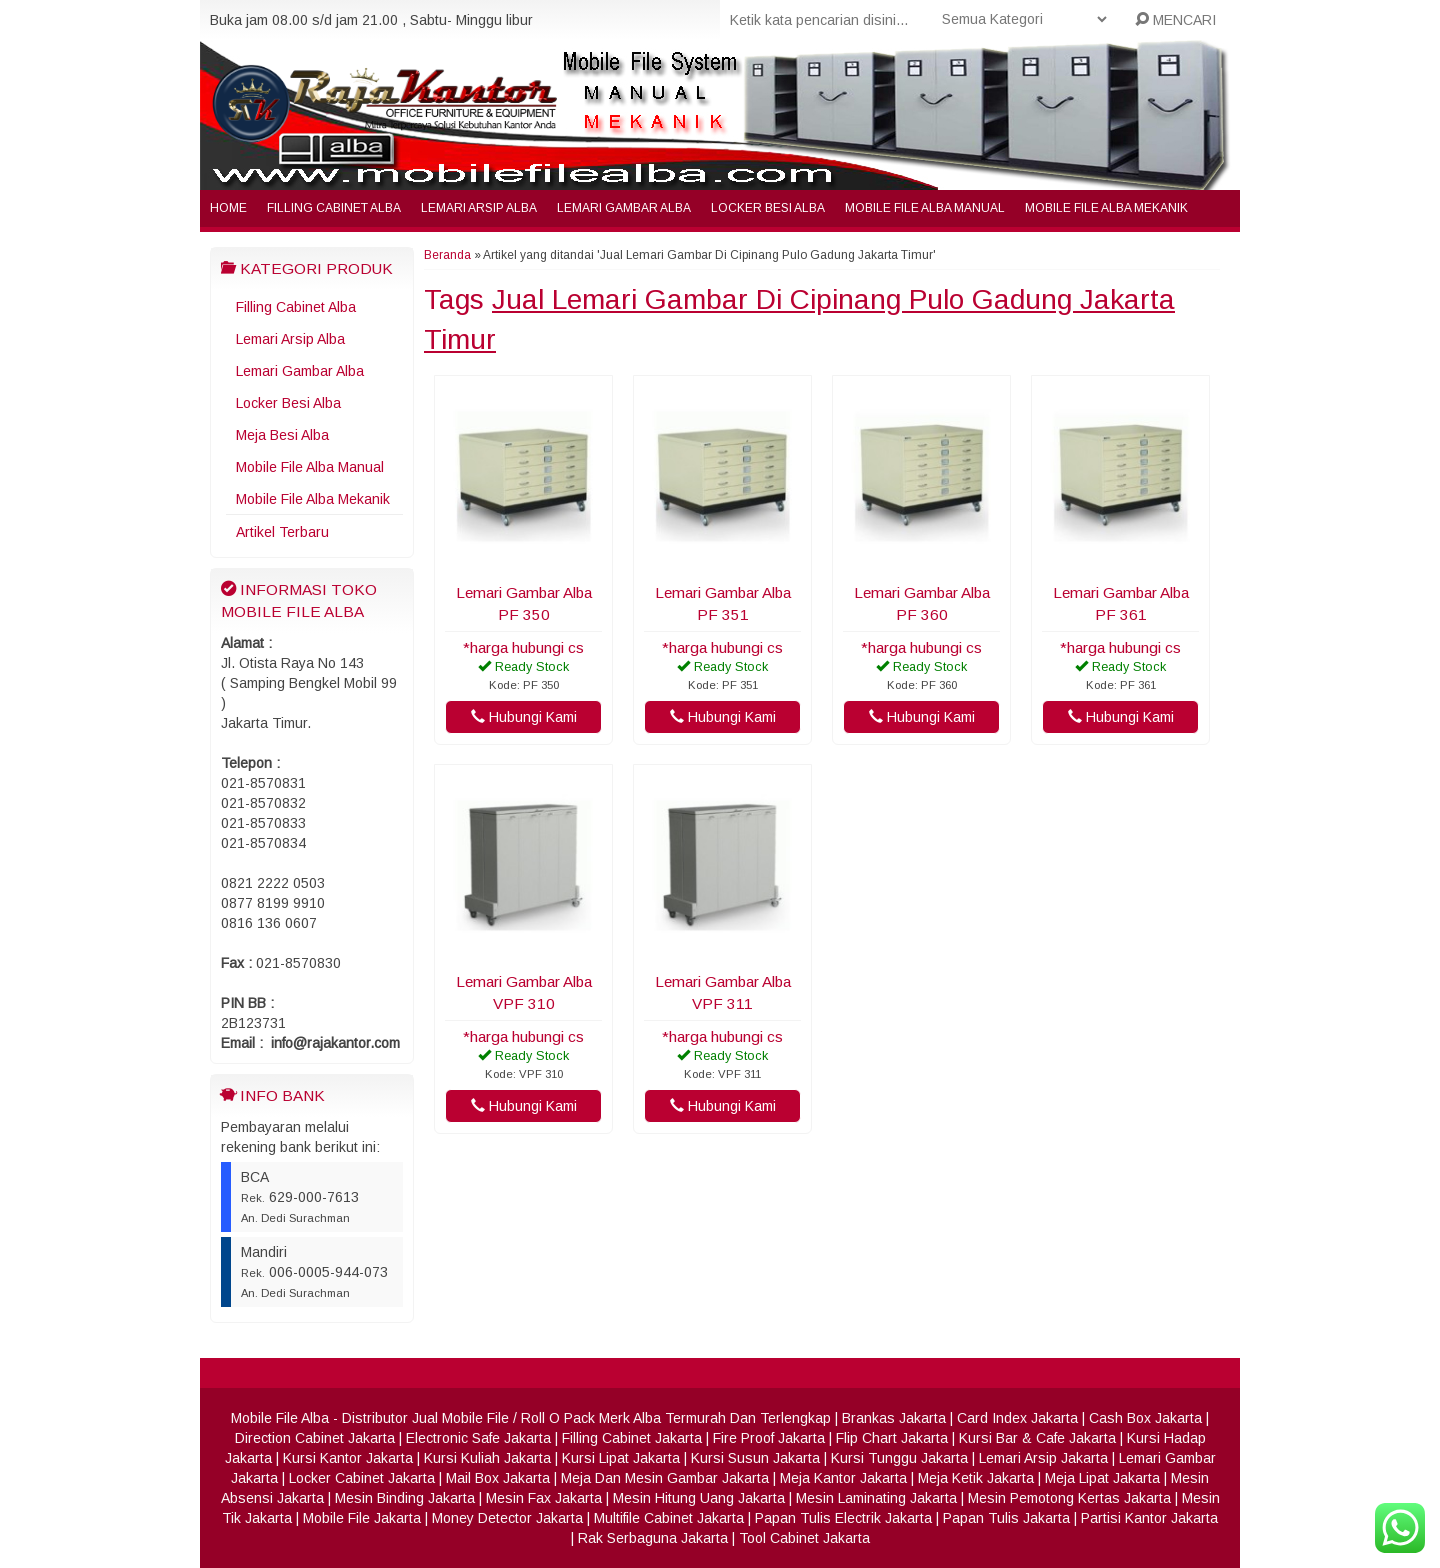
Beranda (447, 255)
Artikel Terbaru (282, 532)
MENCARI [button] (1175, 20)
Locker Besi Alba (768, 208)
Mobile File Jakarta (362, 1518)
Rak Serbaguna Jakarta (653, 1538)
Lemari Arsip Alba (479, 208)
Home (228, 208)
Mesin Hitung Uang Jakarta (699, 1498)
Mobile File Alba (280, 1418)
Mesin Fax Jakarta (544, 1498)
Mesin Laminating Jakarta (876, 1498)
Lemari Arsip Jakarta (1043, 1458)
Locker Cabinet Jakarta (362, 1478)
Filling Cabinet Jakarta (632, 1438)
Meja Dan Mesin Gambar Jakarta (665, 1478)
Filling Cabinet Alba (334, 208)
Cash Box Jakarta (1145, 1418)
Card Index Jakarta (1017, 1418)
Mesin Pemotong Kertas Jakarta (1069, 1498)
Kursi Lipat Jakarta (621, 1458)
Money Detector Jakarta (507, 1518)
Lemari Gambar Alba (624, 208)
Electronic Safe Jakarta (478, 1438)
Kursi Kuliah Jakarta (487, 1458)
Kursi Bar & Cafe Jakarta (1037, 1438)
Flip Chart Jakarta (892, 1438)
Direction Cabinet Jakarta (315, 1438)
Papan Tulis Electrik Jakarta (843, 1518)
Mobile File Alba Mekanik (1106, 208)
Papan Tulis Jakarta (1006, 1518)
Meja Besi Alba (282, 435)
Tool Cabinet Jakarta (804, 1538)
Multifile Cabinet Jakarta (669, 1518)
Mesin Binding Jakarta (405, 1498)
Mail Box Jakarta (498, 1478)
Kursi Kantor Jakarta (348, 1458)
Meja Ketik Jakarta (976, 1478)
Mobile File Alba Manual (925, 208)
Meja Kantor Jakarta (843, 1478)
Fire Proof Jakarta (769, 1438)
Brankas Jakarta (894, 1418)
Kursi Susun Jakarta (755, 1458)
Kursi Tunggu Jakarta (899, 1458)
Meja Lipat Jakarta (1102, 1478)
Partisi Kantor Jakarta (1149, 1518)
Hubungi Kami (524, 717)
